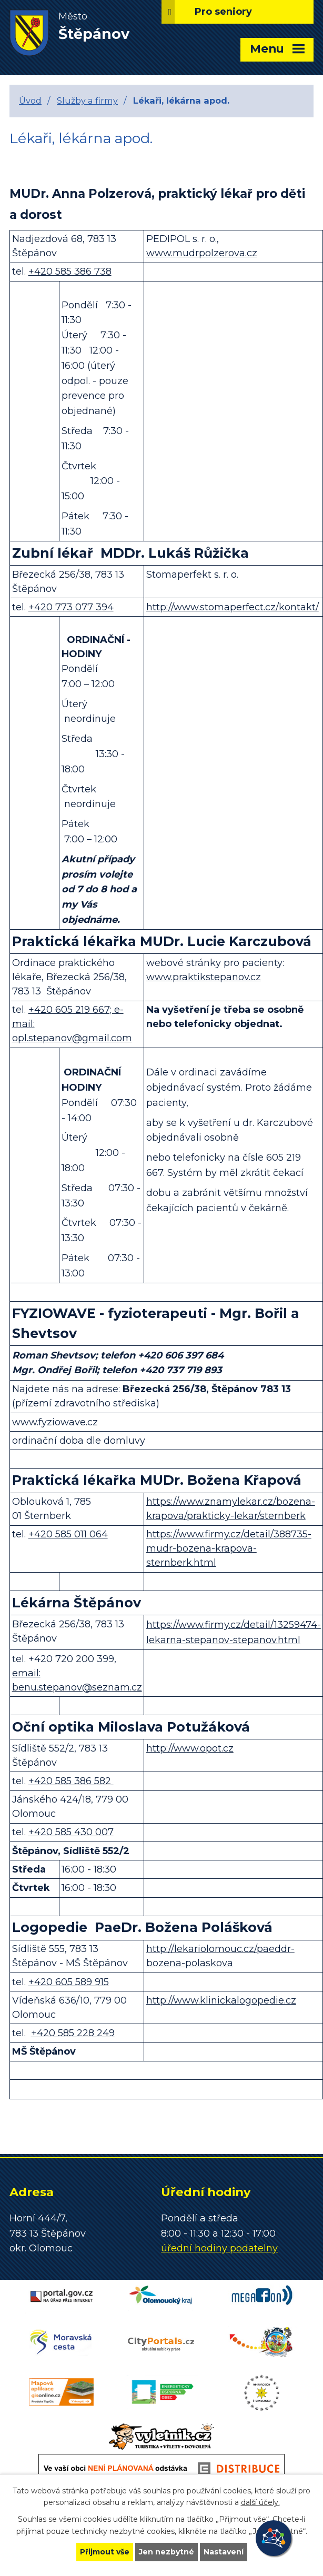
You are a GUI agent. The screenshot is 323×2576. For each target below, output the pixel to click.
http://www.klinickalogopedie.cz (221, 2000)
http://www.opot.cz (190, 1748)
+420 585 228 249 (73, 2033)
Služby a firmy (87, 100)
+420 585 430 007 (71, 1832)
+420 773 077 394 (71, 607)
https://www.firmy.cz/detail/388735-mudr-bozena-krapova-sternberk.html (228, 1548)
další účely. (260, 2503)
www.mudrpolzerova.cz (201, 253)
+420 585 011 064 (68, 1534)
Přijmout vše (104, 2552)
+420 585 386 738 (70, 271)
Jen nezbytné (166, 2552)
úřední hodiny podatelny (219, 2248)
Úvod (30, 100)
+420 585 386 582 (71, 1781)
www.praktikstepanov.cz (203, 977)
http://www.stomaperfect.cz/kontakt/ (232, 607)
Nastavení (224, 2552)
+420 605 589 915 (68, 1982)
